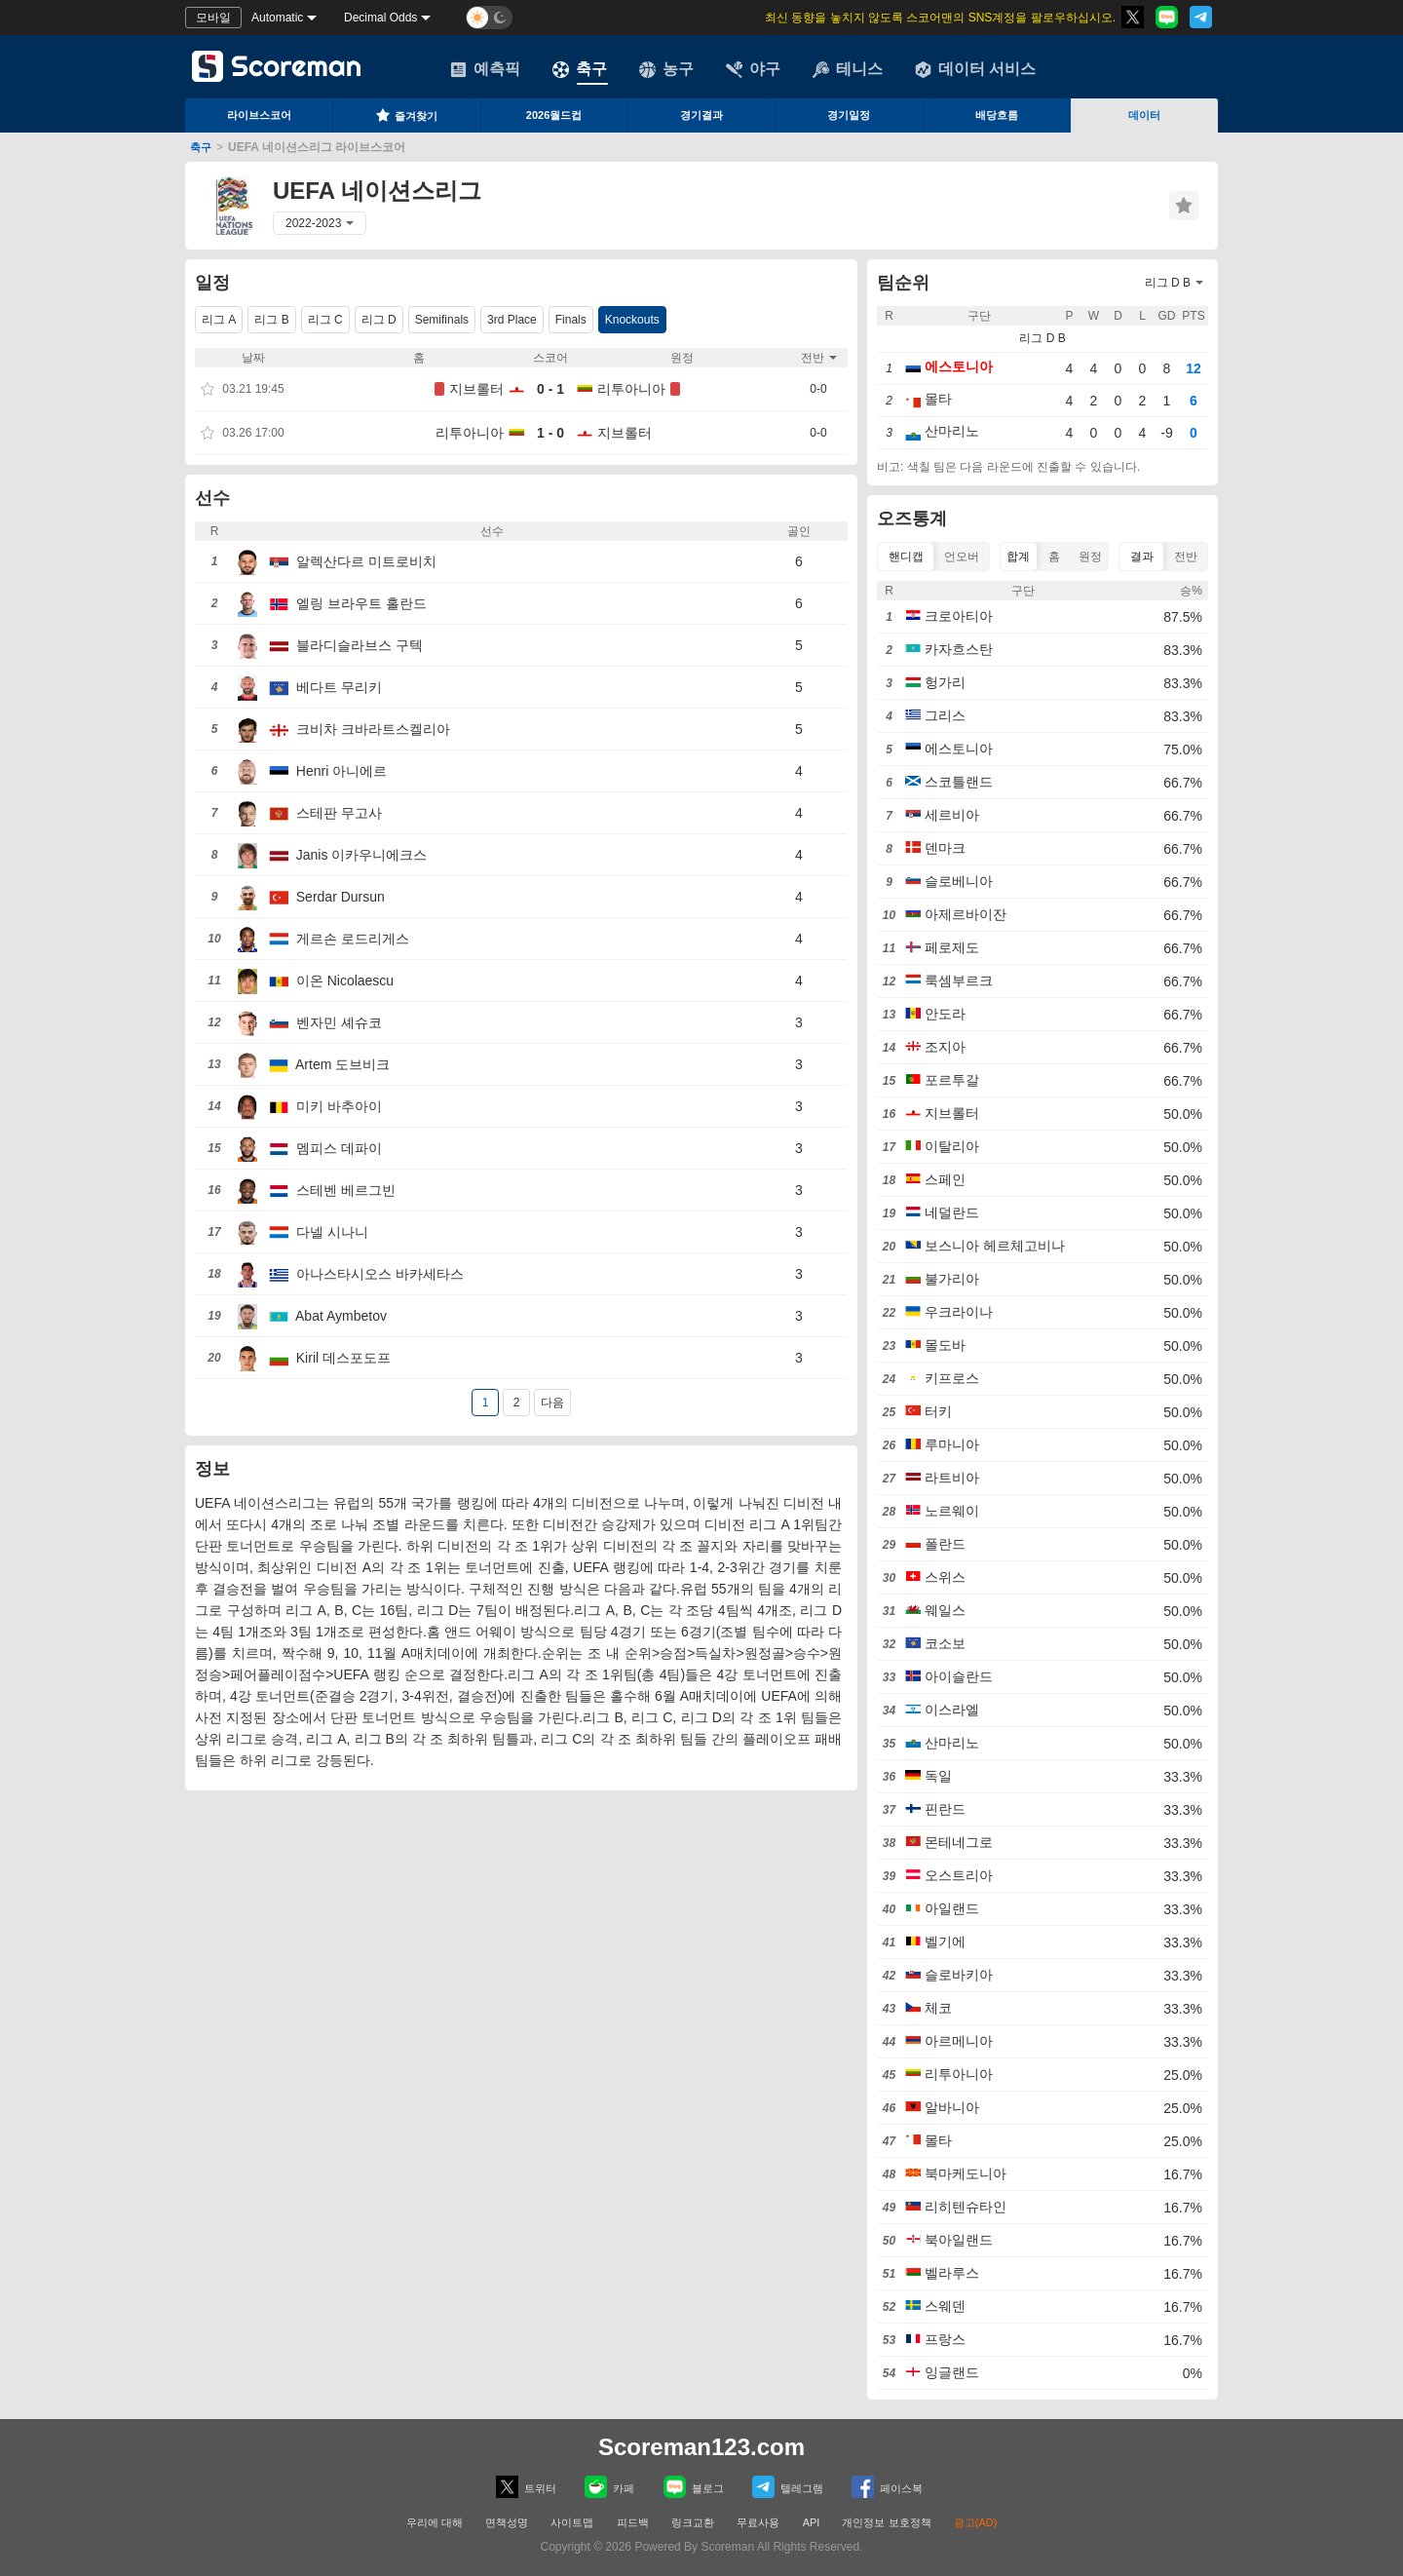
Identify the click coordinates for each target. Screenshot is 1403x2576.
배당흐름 (996, 115)
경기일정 (848, 115)
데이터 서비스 (975, 69)
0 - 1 (550, 389)
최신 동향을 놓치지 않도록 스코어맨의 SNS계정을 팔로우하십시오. (940, 17)
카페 (609, 2487)
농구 (666, 69)
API (813, 2522)
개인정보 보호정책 (886, 2522)
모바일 (213, 17)
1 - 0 (550, 433)
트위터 (526, 2487)
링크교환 (692, 2522)
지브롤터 (476, 389)
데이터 (1144, 115)
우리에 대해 (434, 2522)
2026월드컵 (554, 115)
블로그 (694, 2487)
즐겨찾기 (406, 115)
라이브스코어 (259, 115)
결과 (1142, 556)
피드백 (633, 2522)
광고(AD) (976, 2522)
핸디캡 (906, 556)
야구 (753, 69)
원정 (1090, 556)
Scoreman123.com (701, 2447)
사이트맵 (571, 2522)
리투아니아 (631, 389)
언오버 (961, 556)
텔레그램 (787, 2487)
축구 (579, 69)
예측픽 (485, 69)
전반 (1185, 556)
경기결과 (701, 115)
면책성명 (506, 2522)
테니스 (848, 69)
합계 (1018, 556)
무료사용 (758, 2522)
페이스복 (887, 2487)
